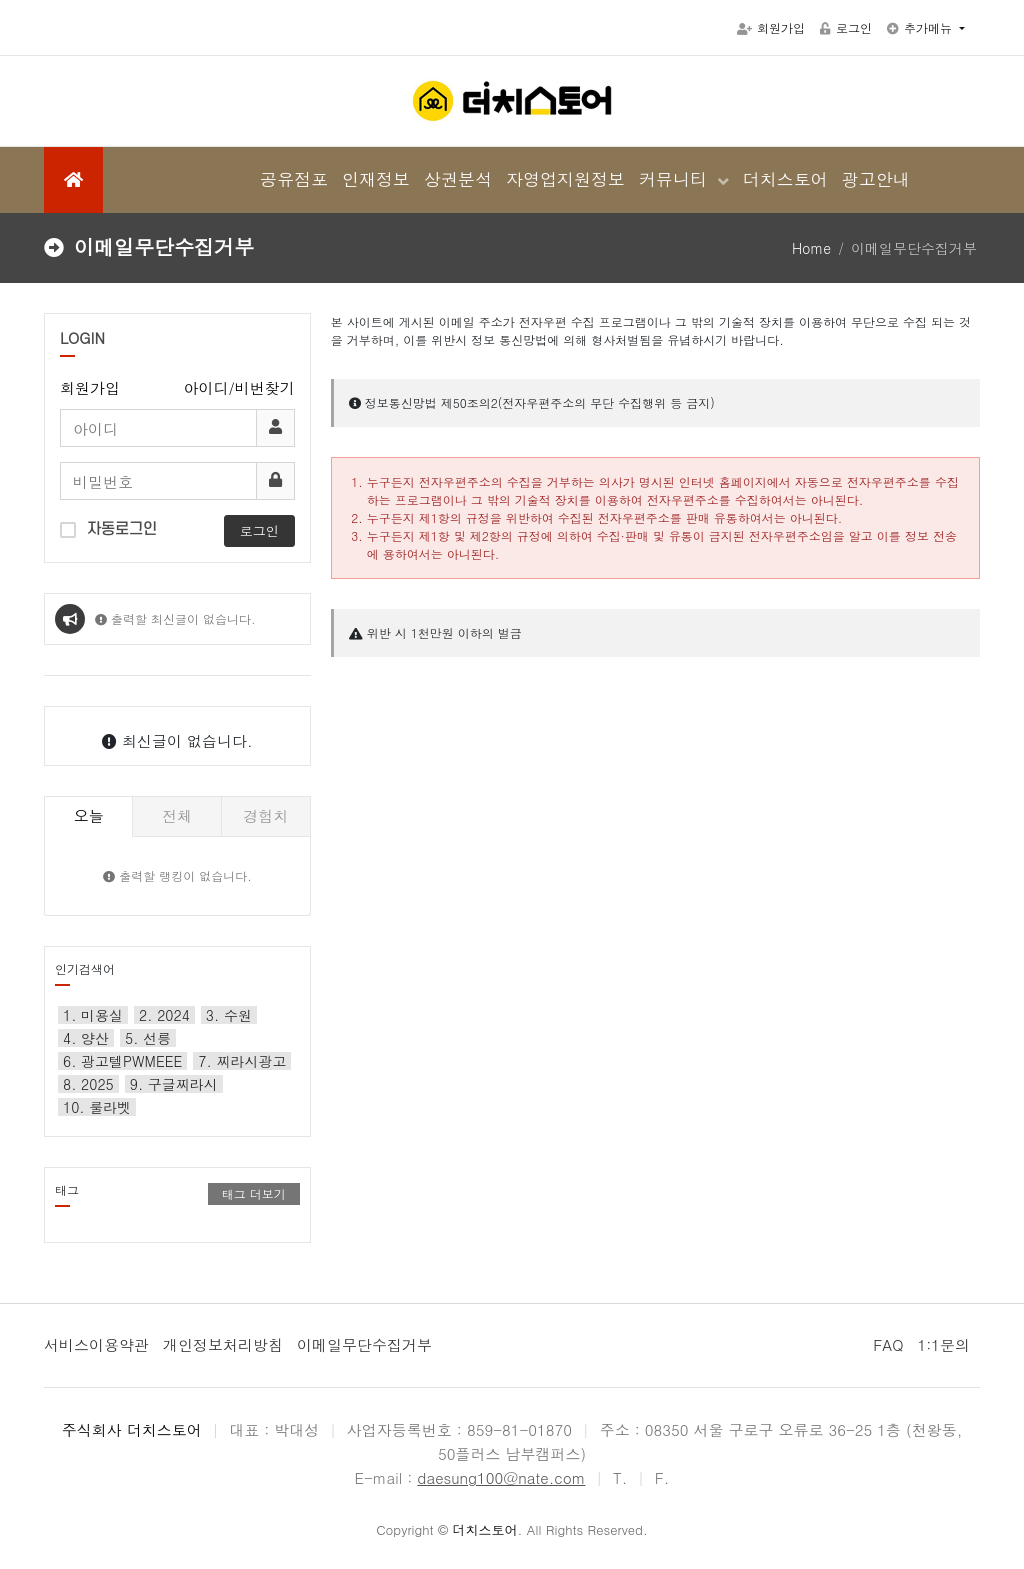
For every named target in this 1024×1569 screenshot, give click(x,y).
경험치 (265, 815)
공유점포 (294, 179)
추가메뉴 (921, 27)
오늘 (89, 815)
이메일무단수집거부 (364, 1344)
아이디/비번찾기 (239, 387)
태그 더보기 (254, 1193)
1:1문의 (943, 1344)
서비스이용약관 (96, 1344)
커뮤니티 (676, 179)
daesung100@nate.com (501, 1477)
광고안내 (876, 179)
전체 (177, 815)
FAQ (888, 1344)
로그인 (846, 27)
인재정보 (376, 179)
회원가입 (771, 27)
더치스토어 (785, 179)
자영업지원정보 (565, 179)
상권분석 (458, 179)
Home (811, 248)
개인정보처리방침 (223, 1344)
